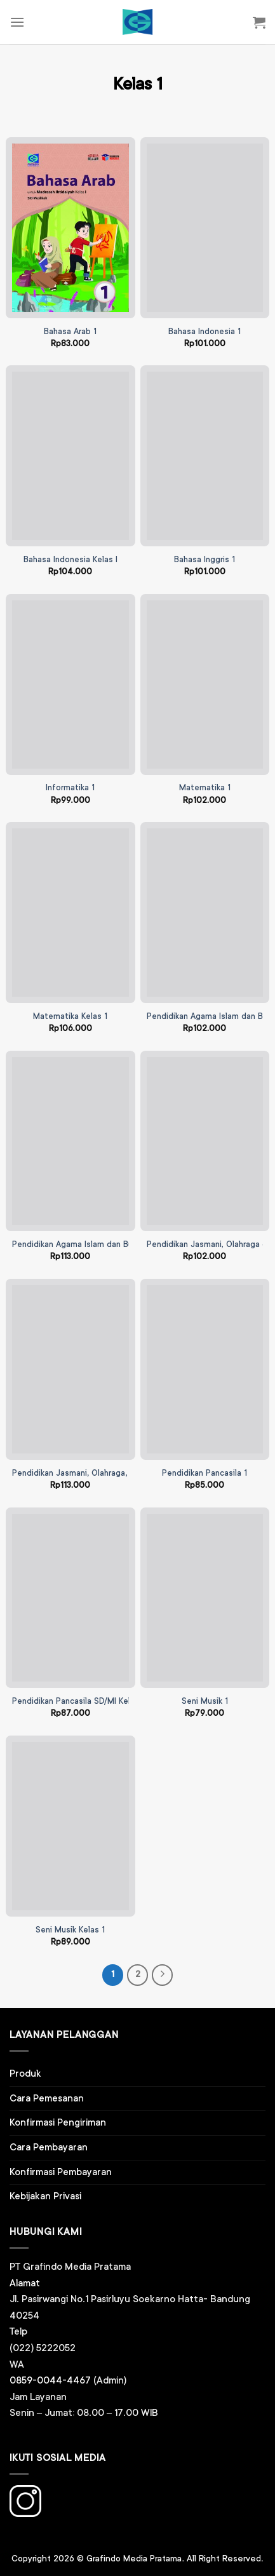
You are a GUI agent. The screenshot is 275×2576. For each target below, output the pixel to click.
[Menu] (17, 21)
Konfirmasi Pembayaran (61, 2172)
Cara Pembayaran (49, 2147)
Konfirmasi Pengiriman (58, 2123)
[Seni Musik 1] (205, 1598)
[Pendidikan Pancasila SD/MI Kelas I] (70, 1598)
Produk (25, 2074)
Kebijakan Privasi (45, 2196)
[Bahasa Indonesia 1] (205, 228)
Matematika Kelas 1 (70, 1017)
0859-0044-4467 (50, 2380)
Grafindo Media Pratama (134, 2558)
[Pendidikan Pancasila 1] (205, 1369)
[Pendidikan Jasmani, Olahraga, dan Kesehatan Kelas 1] (70, 1369)
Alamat (25, 2283)
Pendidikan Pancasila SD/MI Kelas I (78, 1701)
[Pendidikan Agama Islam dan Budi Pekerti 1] (205, 912)
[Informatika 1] (70, 684)
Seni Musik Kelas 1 (70, 1930)
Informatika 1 (70, 788)
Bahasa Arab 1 (70, 332)
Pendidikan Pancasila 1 (204, 1473)
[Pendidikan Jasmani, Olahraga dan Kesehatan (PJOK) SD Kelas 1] (205, 1141)
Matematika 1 (205, 788)
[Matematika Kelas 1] (70, 912)
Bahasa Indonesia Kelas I (70, 560)
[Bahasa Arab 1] (70, 228)
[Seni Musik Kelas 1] (70, 1826)
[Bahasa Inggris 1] (205, 456)
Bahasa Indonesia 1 (204, 332)
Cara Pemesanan (47, 2098)
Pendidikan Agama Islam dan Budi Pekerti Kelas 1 (105, 1245)
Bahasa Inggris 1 (204, 560)
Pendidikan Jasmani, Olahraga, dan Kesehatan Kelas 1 (114, 1473)
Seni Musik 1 (205, 1701)
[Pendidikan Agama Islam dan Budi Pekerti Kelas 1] (70, 1141)
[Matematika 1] (205, 684)
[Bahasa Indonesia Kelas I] (70, 456)
